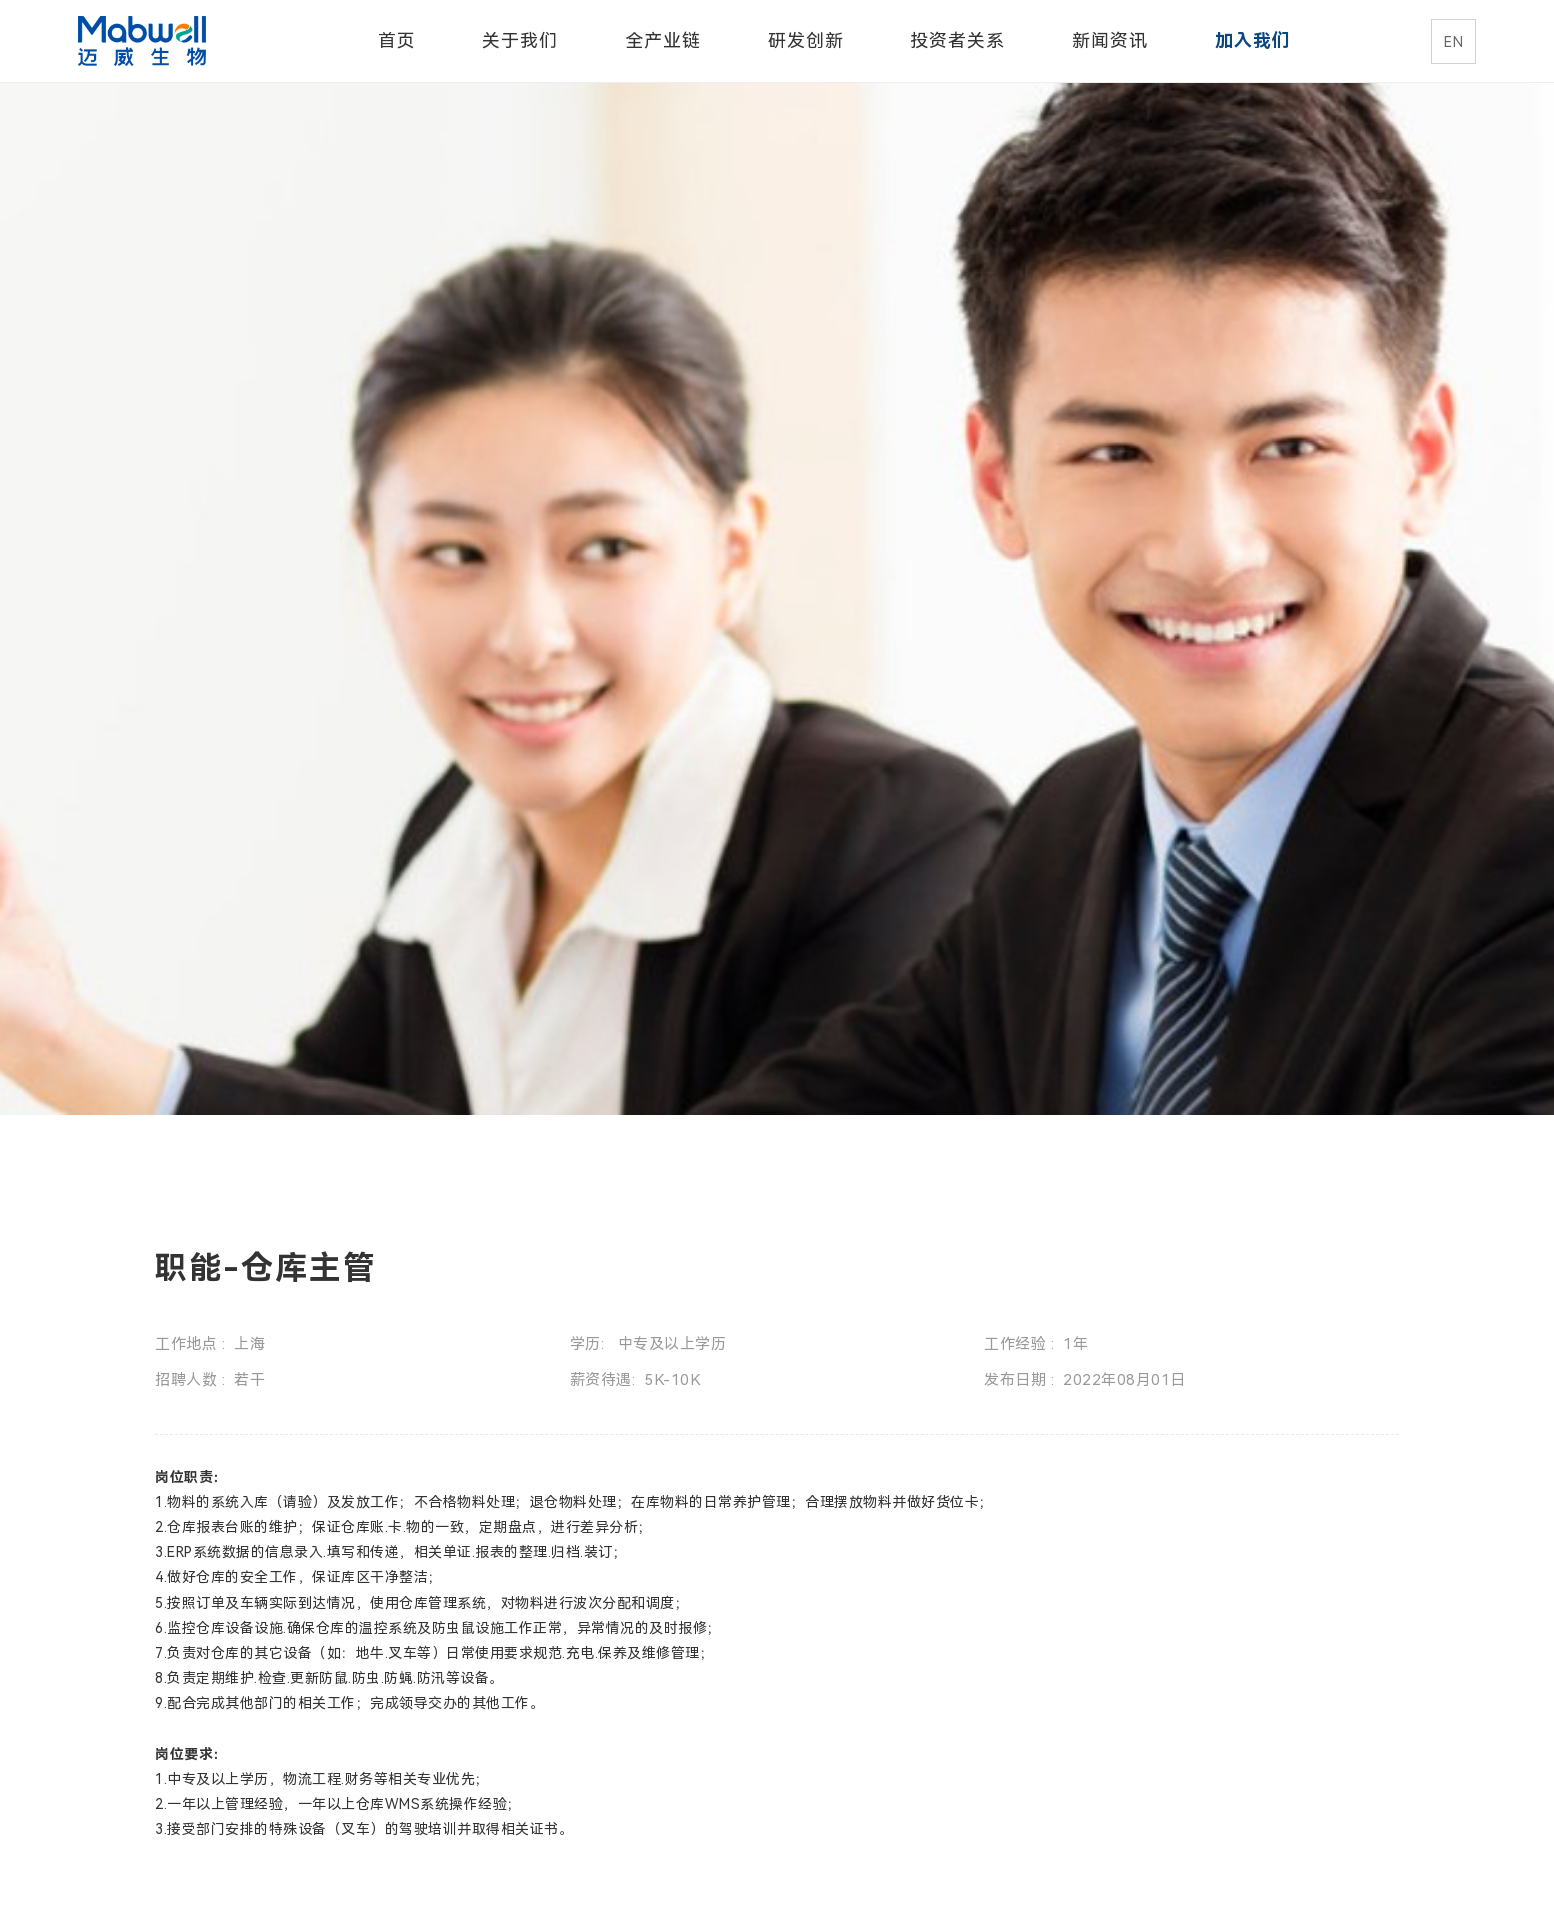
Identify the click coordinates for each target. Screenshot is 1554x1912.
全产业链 (663, 40)
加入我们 (1253, 40)
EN (1453, 42)
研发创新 (806, 40)
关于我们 (520, 40)
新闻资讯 (1110, 40)
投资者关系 (957, 40)
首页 (397, 40)
